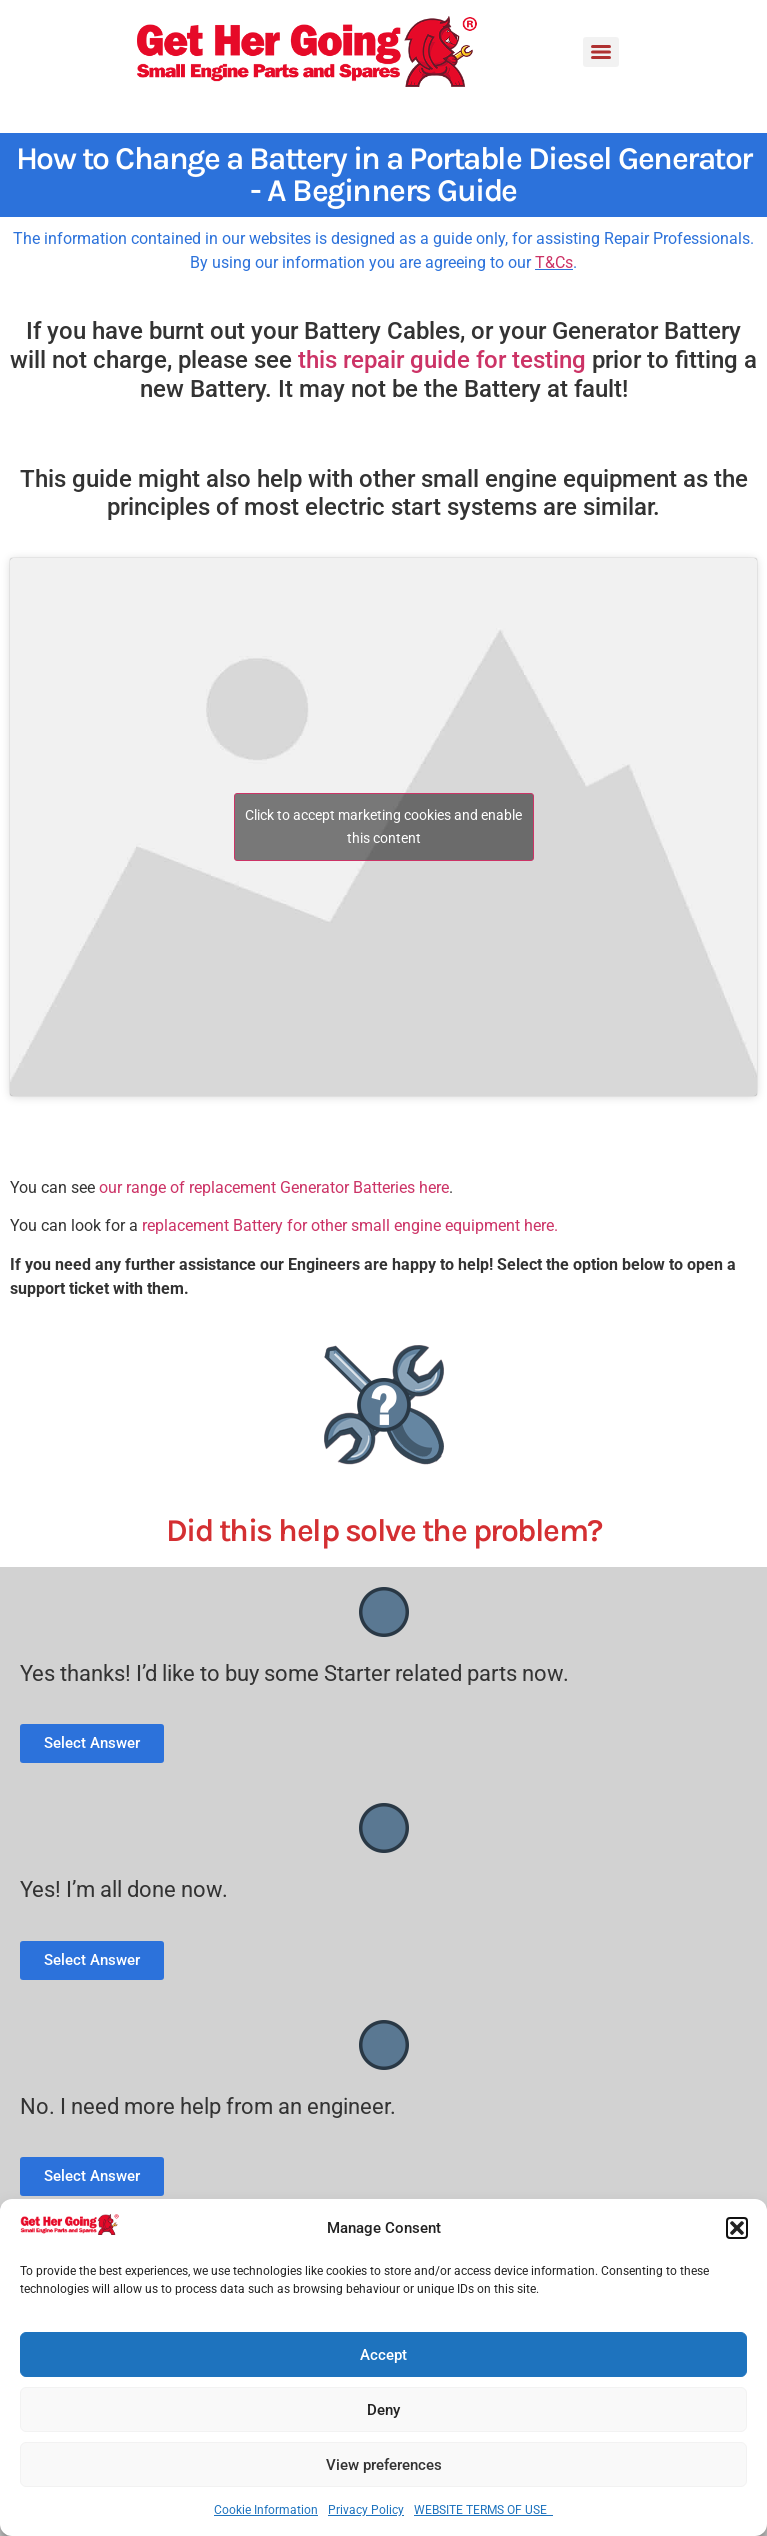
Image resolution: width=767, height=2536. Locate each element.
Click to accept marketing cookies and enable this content (383, 826)
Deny (383, 2410)
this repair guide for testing (442, 360)
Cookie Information (266, 2510)
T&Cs (554, 262)
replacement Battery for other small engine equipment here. (350, 1225)
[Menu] (601, 52)
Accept (383, 2355)
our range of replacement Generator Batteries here (274, 1187)
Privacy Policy (366, 2510)
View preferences (384, 2465)
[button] (737, 2228)
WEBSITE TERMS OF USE (483, 2510)
